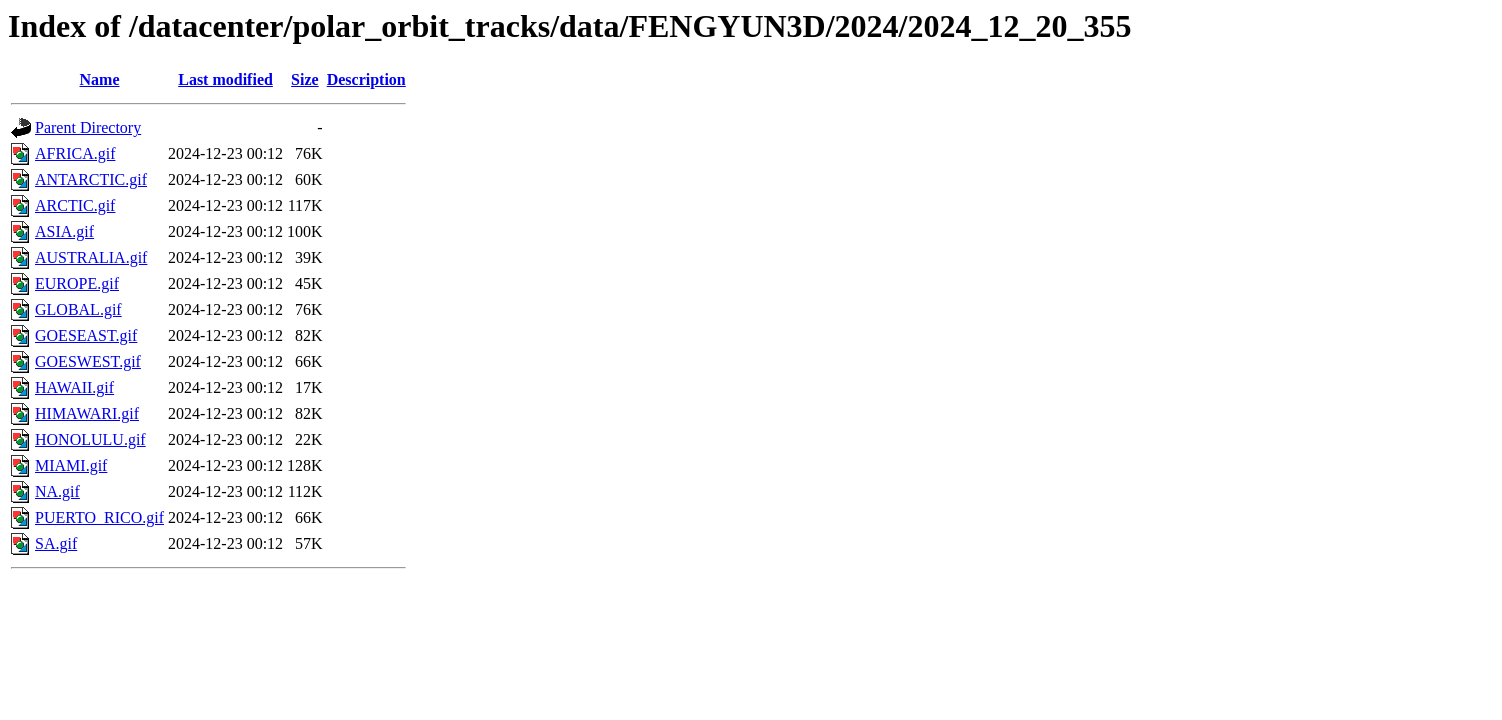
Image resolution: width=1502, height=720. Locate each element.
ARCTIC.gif (75, 205)
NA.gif (57, 491)
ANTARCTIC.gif (91, 179)
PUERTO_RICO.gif (99, 517)
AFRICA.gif (75, 153)
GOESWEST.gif (88, 361)
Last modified (225, 79)
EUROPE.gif (77, 283)
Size (305, 79)
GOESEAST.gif (86, 335)
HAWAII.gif (74, 387)
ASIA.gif (64, 231)
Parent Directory (88, 127)
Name (100, 79)
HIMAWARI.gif (87, 413)
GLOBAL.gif (78, 309)
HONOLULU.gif (90, 439)
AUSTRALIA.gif (91, 257)
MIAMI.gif (71, 465)
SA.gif (56, 543)
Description (366, 79)
